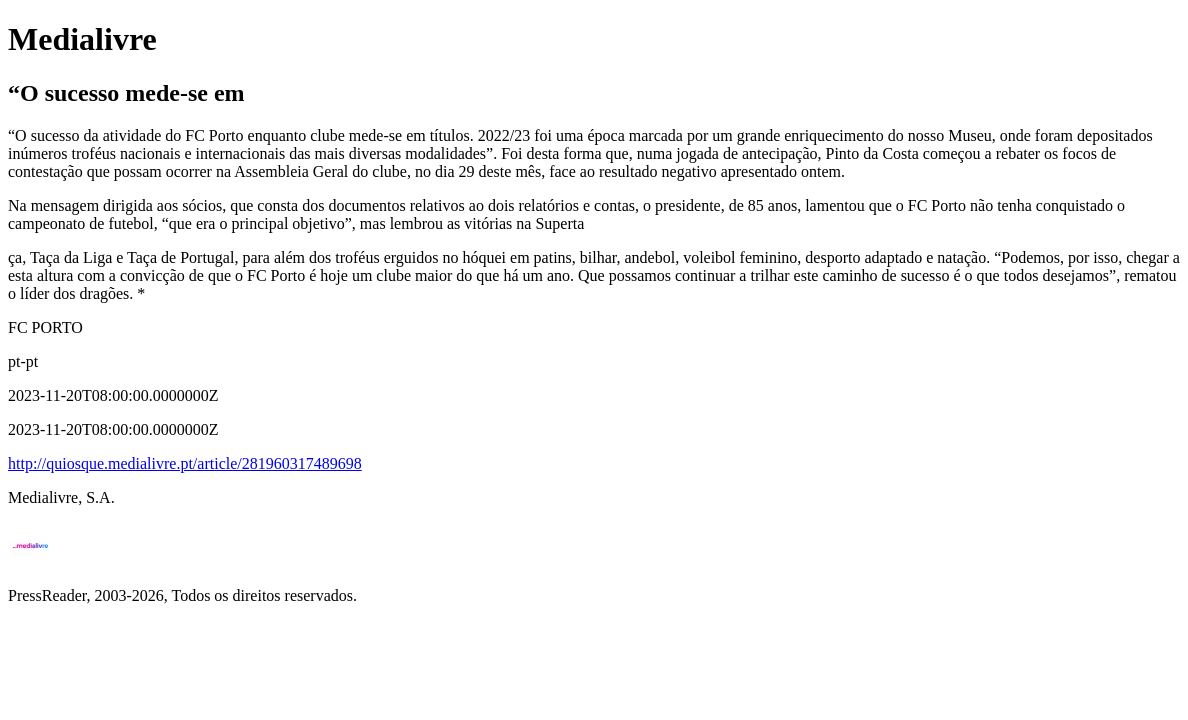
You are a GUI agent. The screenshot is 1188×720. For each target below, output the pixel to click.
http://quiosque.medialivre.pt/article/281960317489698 (185, 463)
